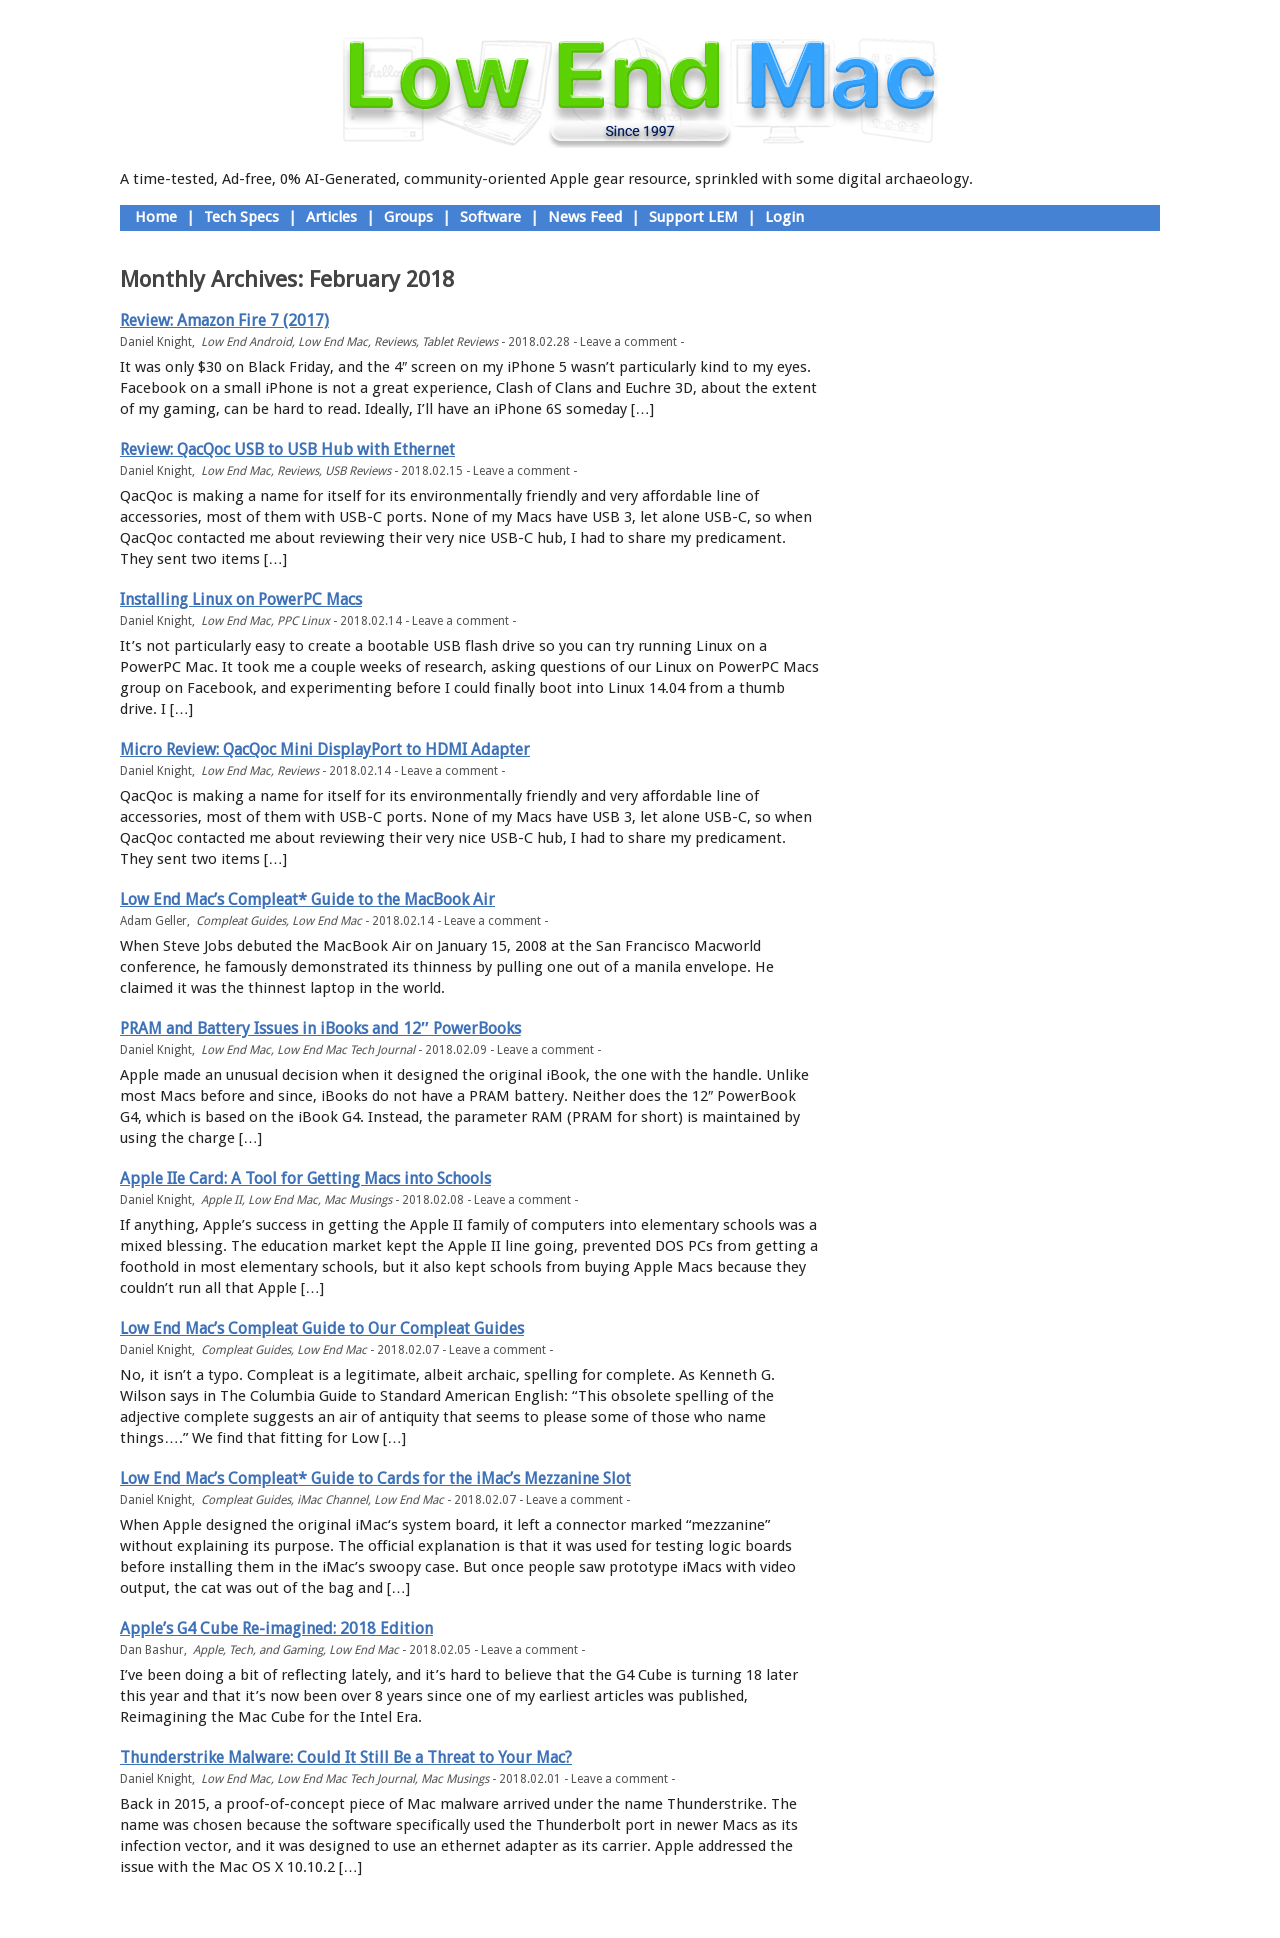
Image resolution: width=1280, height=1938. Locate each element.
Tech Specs (241, 217)
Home (156, 217)
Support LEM (693, 217)
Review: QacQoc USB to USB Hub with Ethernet (287, 449)
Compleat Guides (241, 921)
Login (784, 217)
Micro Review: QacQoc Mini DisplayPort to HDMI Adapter (325, 749)
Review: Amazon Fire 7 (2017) (224, 320)
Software (490, 217)
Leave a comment (628, 342)
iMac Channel (332, 1500)
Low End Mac (333, 342)
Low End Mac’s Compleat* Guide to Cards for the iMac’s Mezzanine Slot (375, 1478)
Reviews (395, 342)
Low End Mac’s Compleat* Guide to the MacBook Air (307, 899)
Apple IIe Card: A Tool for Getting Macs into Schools (305, 1178)
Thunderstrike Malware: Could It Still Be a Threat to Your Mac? (346, 1757)
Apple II (221, 1200)
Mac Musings (358, 1200)
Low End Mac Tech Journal (346, 1050)
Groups (408, 217)
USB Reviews (358, 471)
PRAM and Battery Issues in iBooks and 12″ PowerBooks (320, 1028)
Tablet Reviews (460, 342)
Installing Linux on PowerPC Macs (241, 599)
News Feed (585, 217)
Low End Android (246, 342)
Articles (331, 217)
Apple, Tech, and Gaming (258, 1650)
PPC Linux (303, 621)
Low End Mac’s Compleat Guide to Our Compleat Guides (322, 1328)
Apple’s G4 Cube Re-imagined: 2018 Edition (276, 1628)
